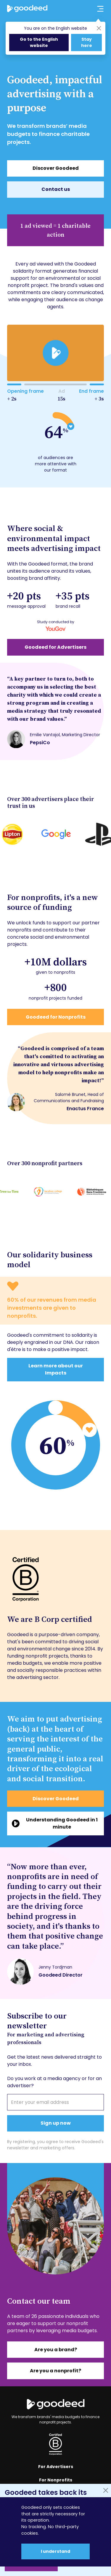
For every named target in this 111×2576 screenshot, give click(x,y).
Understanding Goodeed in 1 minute (62, 1823)
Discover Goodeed (56, 168)
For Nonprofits (55, 2480)
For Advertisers (55, 2467)
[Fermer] (105, 2490)
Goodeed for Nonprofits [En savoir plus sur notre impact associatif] (56, 1017)
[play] (55, 353)
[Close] (99, 28)
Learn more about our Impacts (55, 1369)
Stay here (86, 42)
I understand (55, 2551)
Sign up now (56, 2123)
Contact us (55, 189)
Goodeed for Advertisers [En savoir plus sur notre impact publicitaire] (55, 647)
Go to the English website (39, 42)
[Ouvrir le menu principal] (97, 8)
